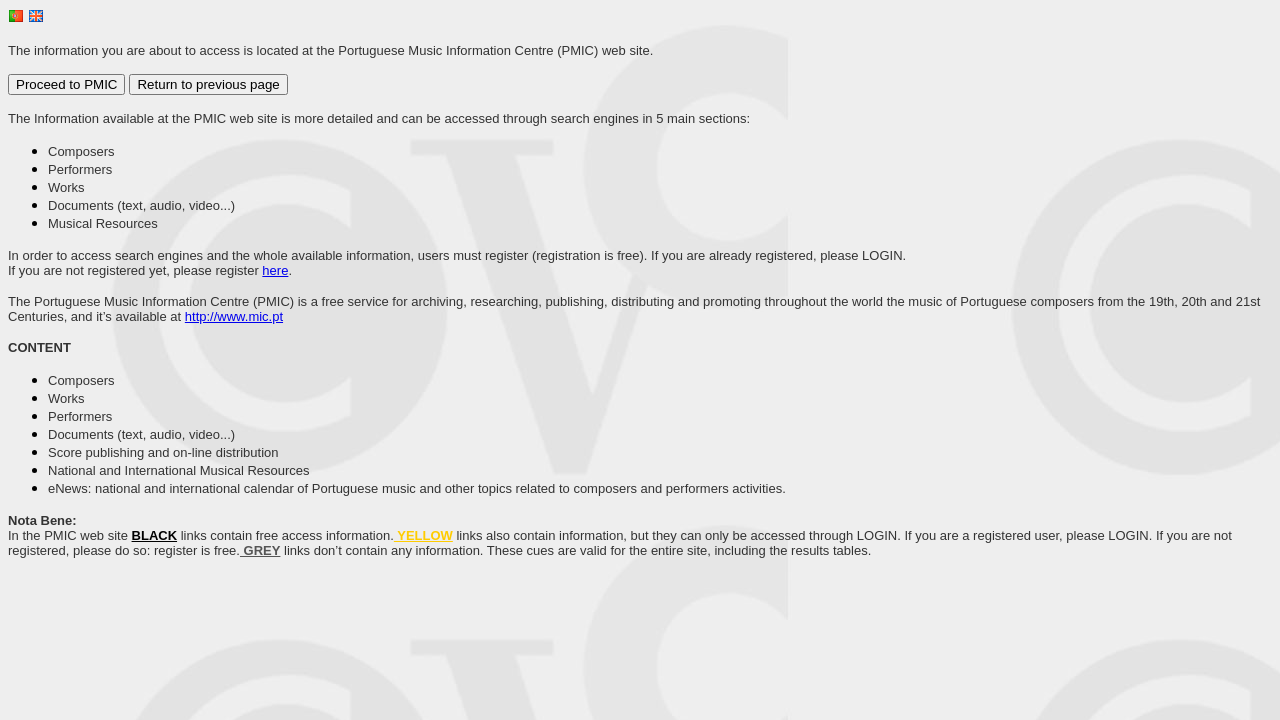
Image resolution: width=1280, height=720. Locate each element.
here (275, 270)
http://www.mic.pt (234, 316)
